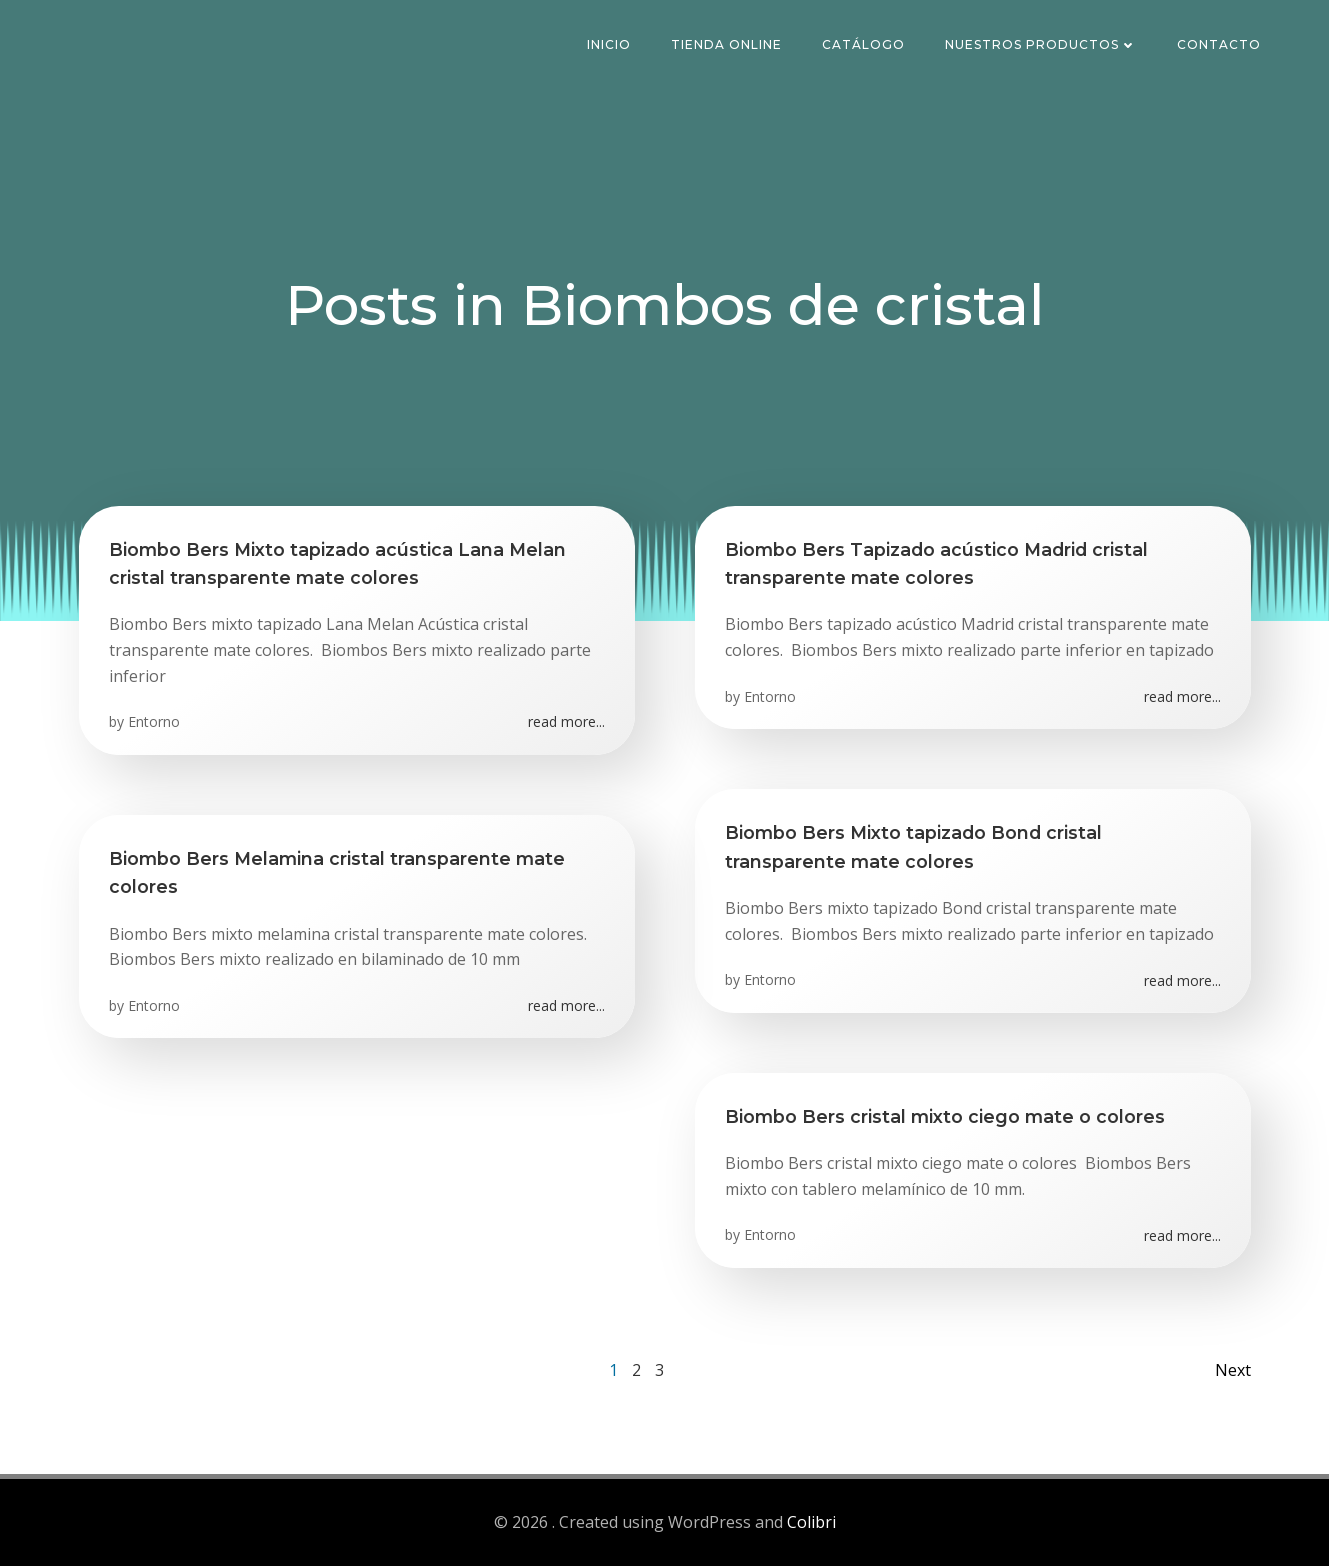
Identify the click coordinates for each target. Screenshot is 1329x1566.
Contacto (1219, 44)
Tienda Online (726, 44)
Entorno (154, 721)
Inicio (609, 44)
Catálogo (863, 44)
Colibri (811, 1522)
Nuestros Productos (1041, 44)
